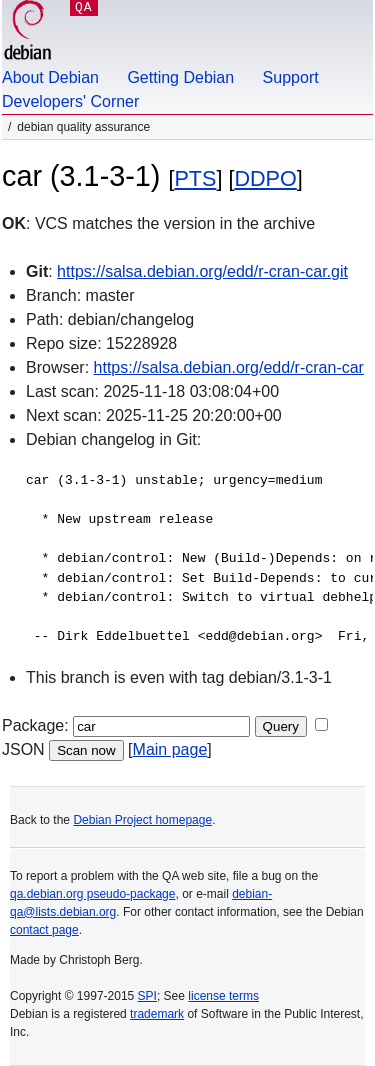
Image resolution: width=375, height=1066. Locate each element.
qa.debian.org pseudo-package (92, 894)
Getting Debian (180, 77)
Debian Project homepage (142, 820)
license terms (223, 996)
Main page (170, 749)
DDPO (265, 178)
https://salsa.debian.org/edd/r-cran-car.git (202, 271)
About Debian (50, 77)
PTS (195, 178)
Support (291, 77)
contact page (44, 930)
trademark (157, 1014)
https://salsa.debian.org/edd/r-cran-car (229, 367)
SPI (147, 996)
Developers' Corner (70, 101)
